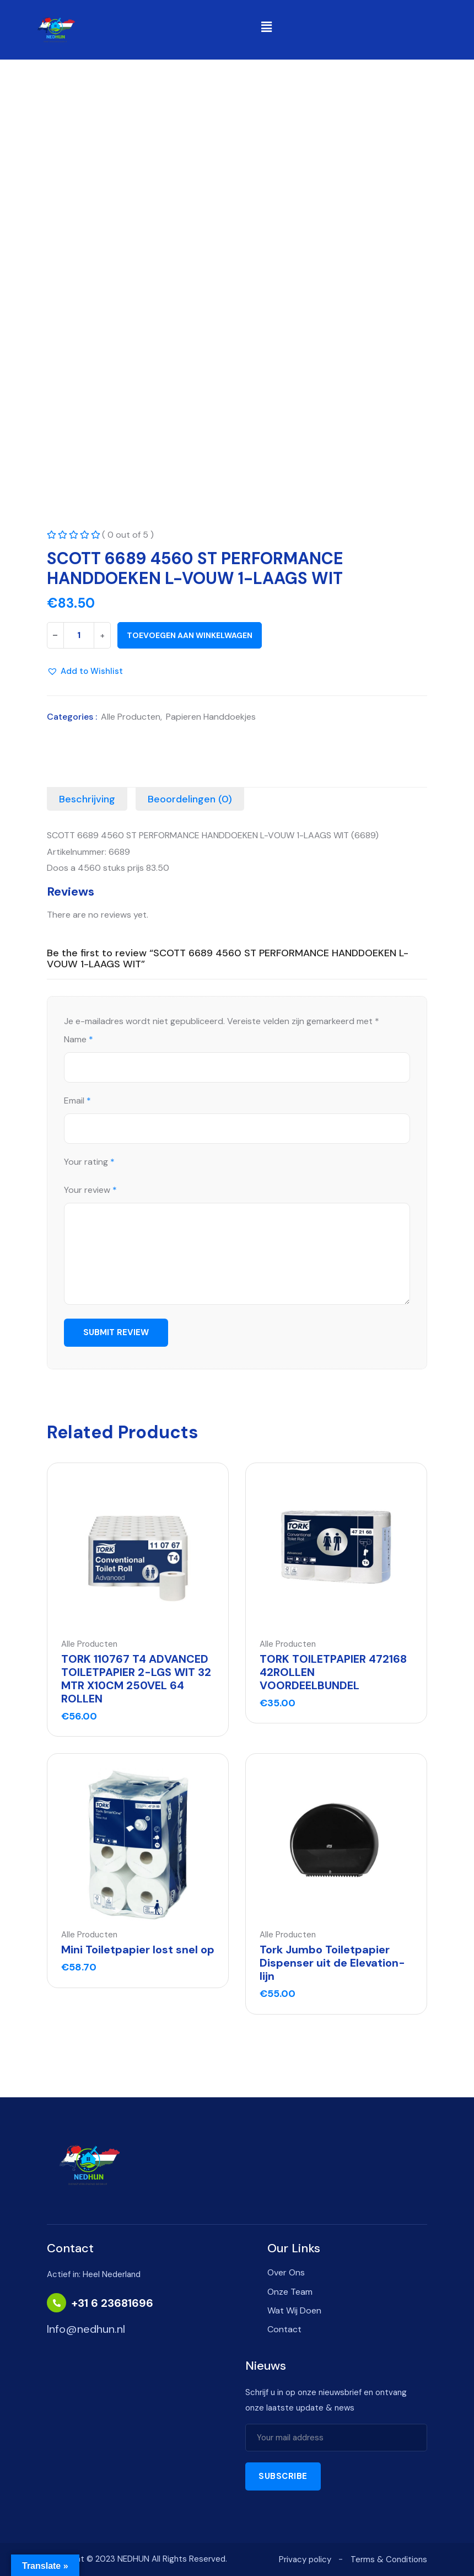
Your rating (89, 1162)
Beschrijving (87, 799)
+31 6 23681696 (112, 2303)
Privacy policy (305, 2559)
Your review (90, 1190)
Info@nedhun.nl (86, 2328)
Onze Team (290, 2291)
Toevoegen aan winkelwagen (189, 635)
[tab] (87, 799)
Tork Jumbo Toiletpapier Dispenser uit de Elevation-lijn (332, 1962)
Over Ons (286, 2272)
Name (78, 1039)
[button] (266, 27)
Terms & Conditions (389, 2559)
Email (77, 1100)
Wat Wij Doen (294, 2310)
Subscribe (283, 2476)
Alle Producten (130, 716)
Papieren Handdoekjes (211, 716)
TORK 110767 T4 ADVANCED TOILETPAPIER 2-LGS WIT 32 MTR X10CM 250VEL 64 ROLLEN (136, 1679)
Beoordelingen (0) (190, 799)
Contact (284, 2329)
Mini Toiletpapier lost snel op (137, 1949)
